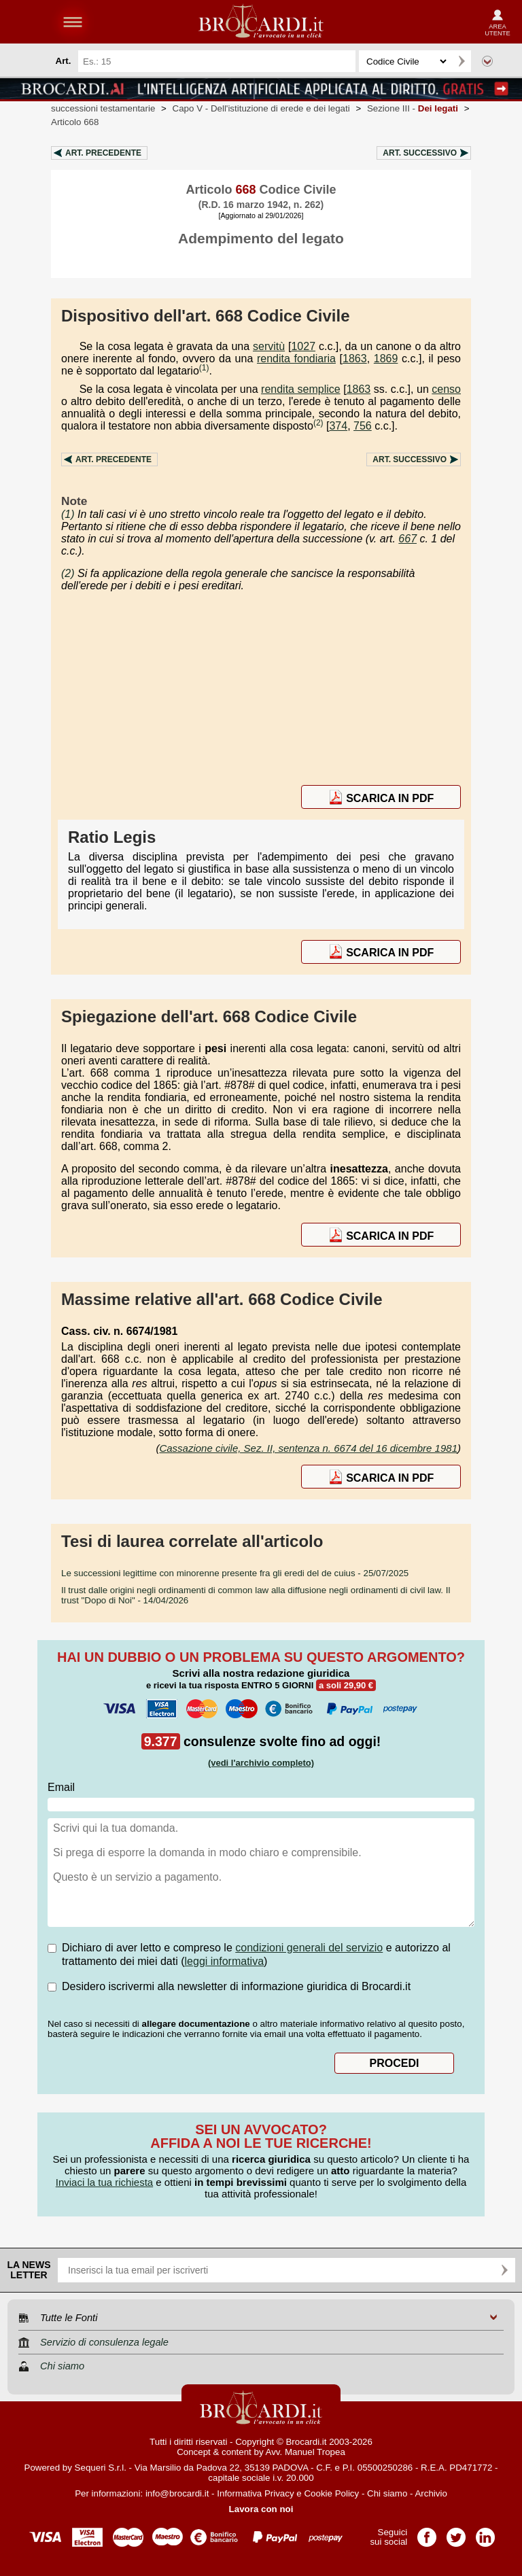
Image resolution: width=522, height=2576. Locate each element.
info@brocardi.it (177, 2493)
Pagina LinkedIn (485, 2533)
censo (446, 389)
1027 (303, 346)
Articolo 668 (75, 122)
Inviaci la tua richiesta (104, 2182)
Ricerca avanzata (487, 61)
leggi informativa (224, 1961)
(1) (204, 367)
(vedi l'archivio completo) (261, 1763)
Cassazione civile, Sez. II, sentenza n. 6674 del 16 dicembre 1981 (308, 1448)
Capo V (261, 108)
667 (407, 538)
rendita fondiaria (296, 358)
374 (338, 426)
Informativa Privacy (255, 2493)
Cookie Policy (331, 2493)
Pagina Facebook (426, 2533)
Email (61, 1787)
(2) (318, 423)
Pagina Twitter (456, 2533)
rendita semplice (301, 389)
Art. (103, 153)
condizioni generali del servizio (309, 1947)
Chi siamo (387, 2493)
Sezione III (412, 108)
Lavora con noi (261, 2509)
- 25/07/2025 (234, 1573)
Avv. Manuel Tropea (305, 2452)
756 (362, 426)
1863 (355, 358)
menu (72, 21)
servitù (269, 346)
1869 (386, 358)
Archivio (431, 2493)
